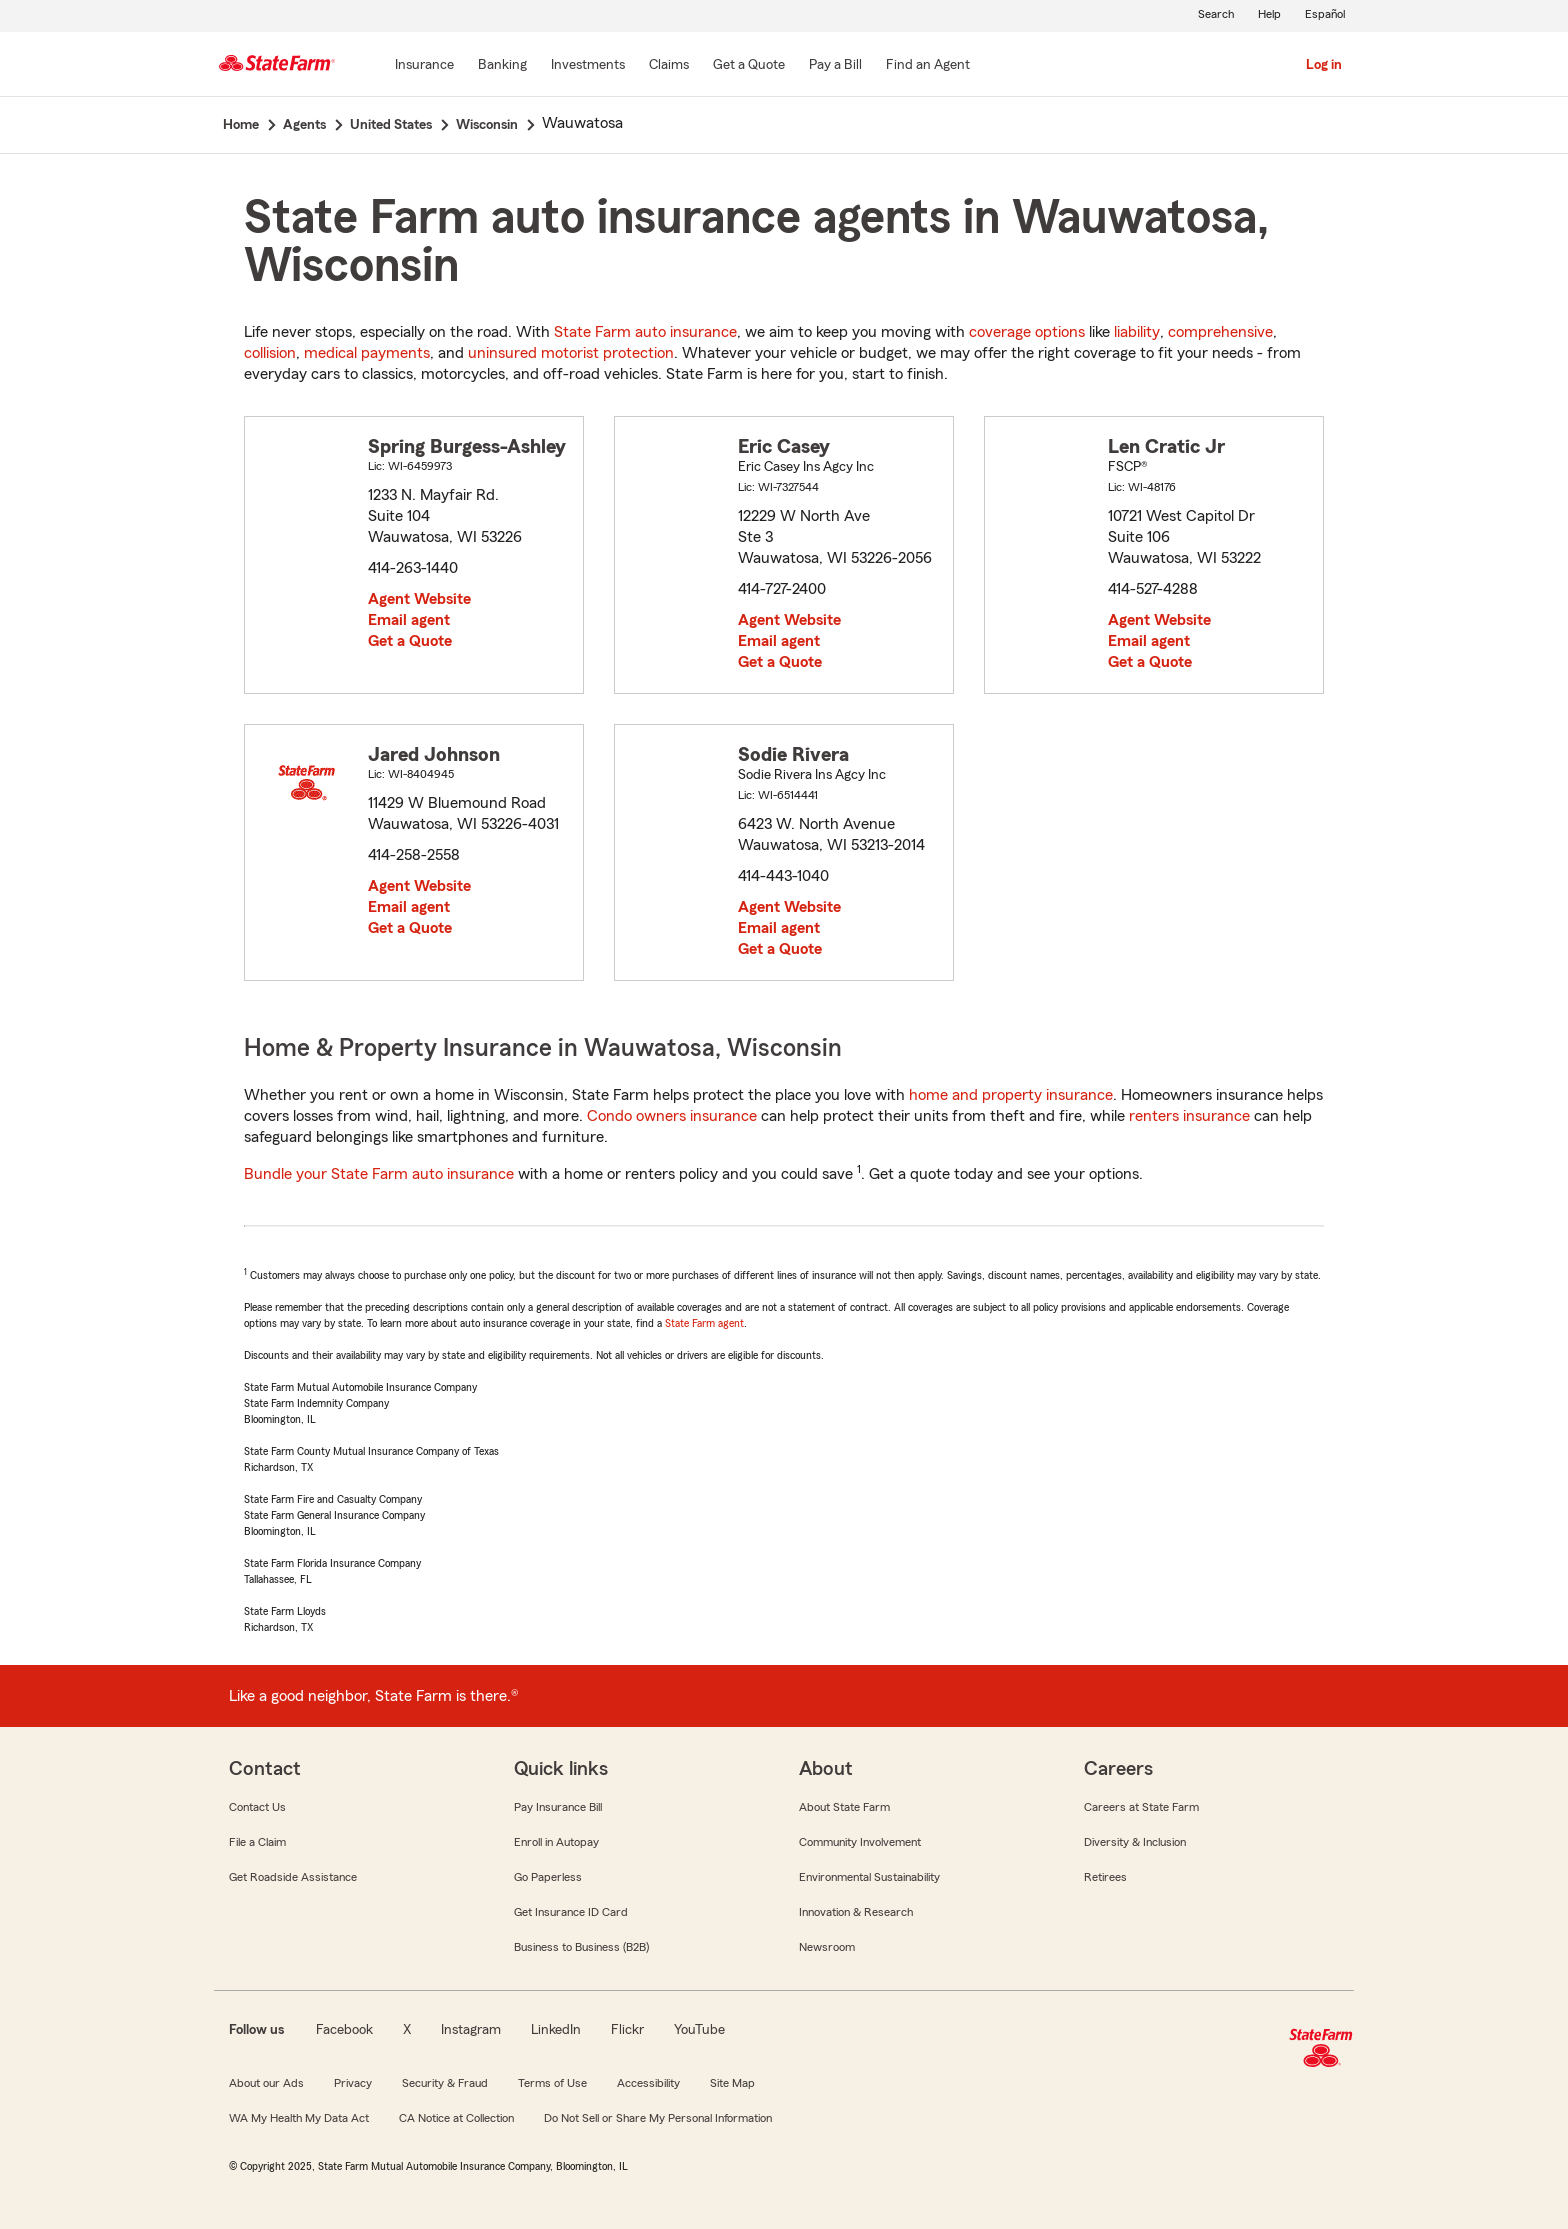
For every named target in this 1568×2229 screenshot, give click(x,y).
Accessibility (648, 2083)
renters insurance (1189, 1116)
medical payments (367, 353)
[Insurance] (424, 66)
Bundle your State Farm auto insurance (379, 1174)
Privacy (353, 2083)
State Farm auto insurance (645, 332)
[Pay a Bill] (835, 66)
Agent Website (419, 599)
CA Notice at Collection (456, 2118)
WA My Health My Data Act (299, 2118)
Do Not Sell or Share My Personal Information (658, 2118)
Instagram (471, 2030)
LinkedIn (556, 2030)
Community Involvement (860, 1842)
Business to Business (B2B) (581, 1947)
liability (1137, 332)
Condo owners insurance (672, 1116)
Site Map (732, 2083)
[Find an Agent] (928, 66)
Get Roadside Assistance (293, 1877)
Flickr (627, 2030)
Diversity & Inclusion (1135, 1842)
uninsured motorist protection (571, 353)
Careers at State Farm (1141, 1807)
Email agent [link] (409, 620)
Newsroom (827, 1947)
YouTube (699, 2030)
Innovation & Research (856, 1912)
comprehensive (1220, 332)
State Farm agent (704, 1323)
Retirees (1105, 1877)
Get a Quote (410, 641)
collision (270, 353)
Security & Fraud (445, 2083)
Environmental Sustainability (869, 1877)
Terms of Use (552, 2083)
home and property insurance (1011, 1095)
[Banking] (502, 66)
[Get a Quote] (749, 66)
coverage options (1027, 332)
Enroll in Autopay (556, 1842)
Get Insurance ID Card (571, 1912)
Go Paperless (548, 1877)
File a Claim (257, 1842)
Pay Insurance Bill (558, 1807)
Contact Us (257, 1807)
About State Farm (844, 1807)
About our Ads (266, 2083)
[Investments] (588, 66)
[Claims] (669, 66)
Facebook (344, 2030)
